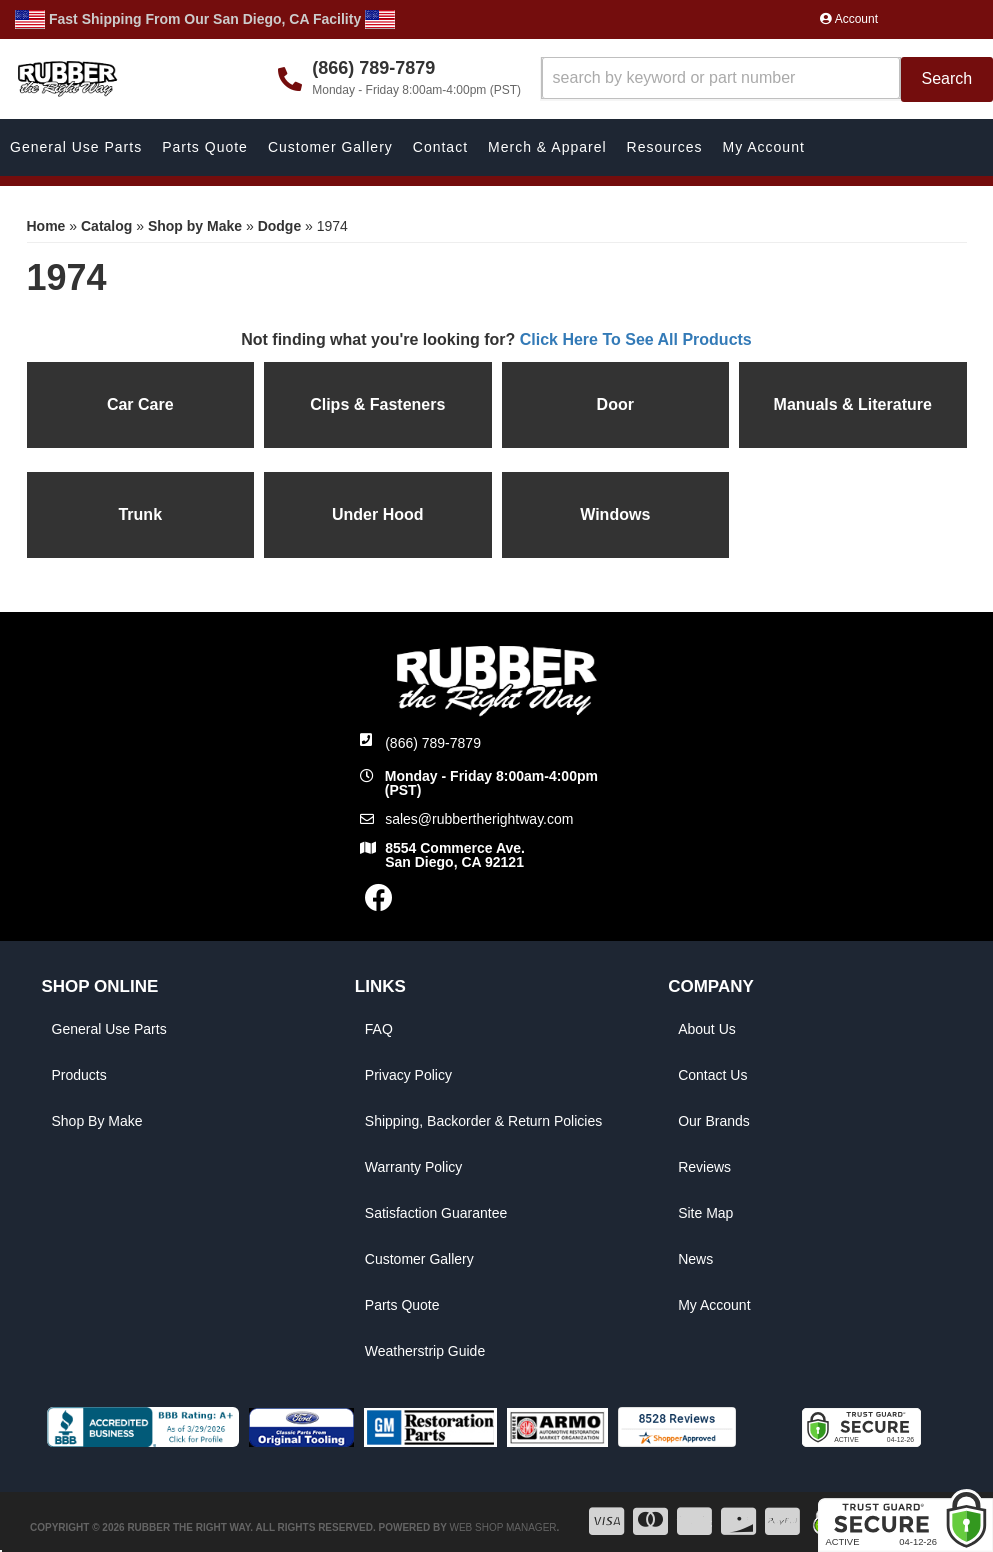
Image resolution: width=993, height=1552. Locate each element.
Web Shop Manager (502, 1527)
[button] (767, 79)
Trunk (140, 514)
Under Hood (378, 514)
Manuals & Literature (853, 404)
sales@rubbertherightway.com (479, 819)
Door (615, 404)
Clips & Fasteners (377, 404)
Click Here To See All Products (636, 339)
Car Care (140, 404)
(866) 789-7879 (433, 743)
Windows (615, 514)
